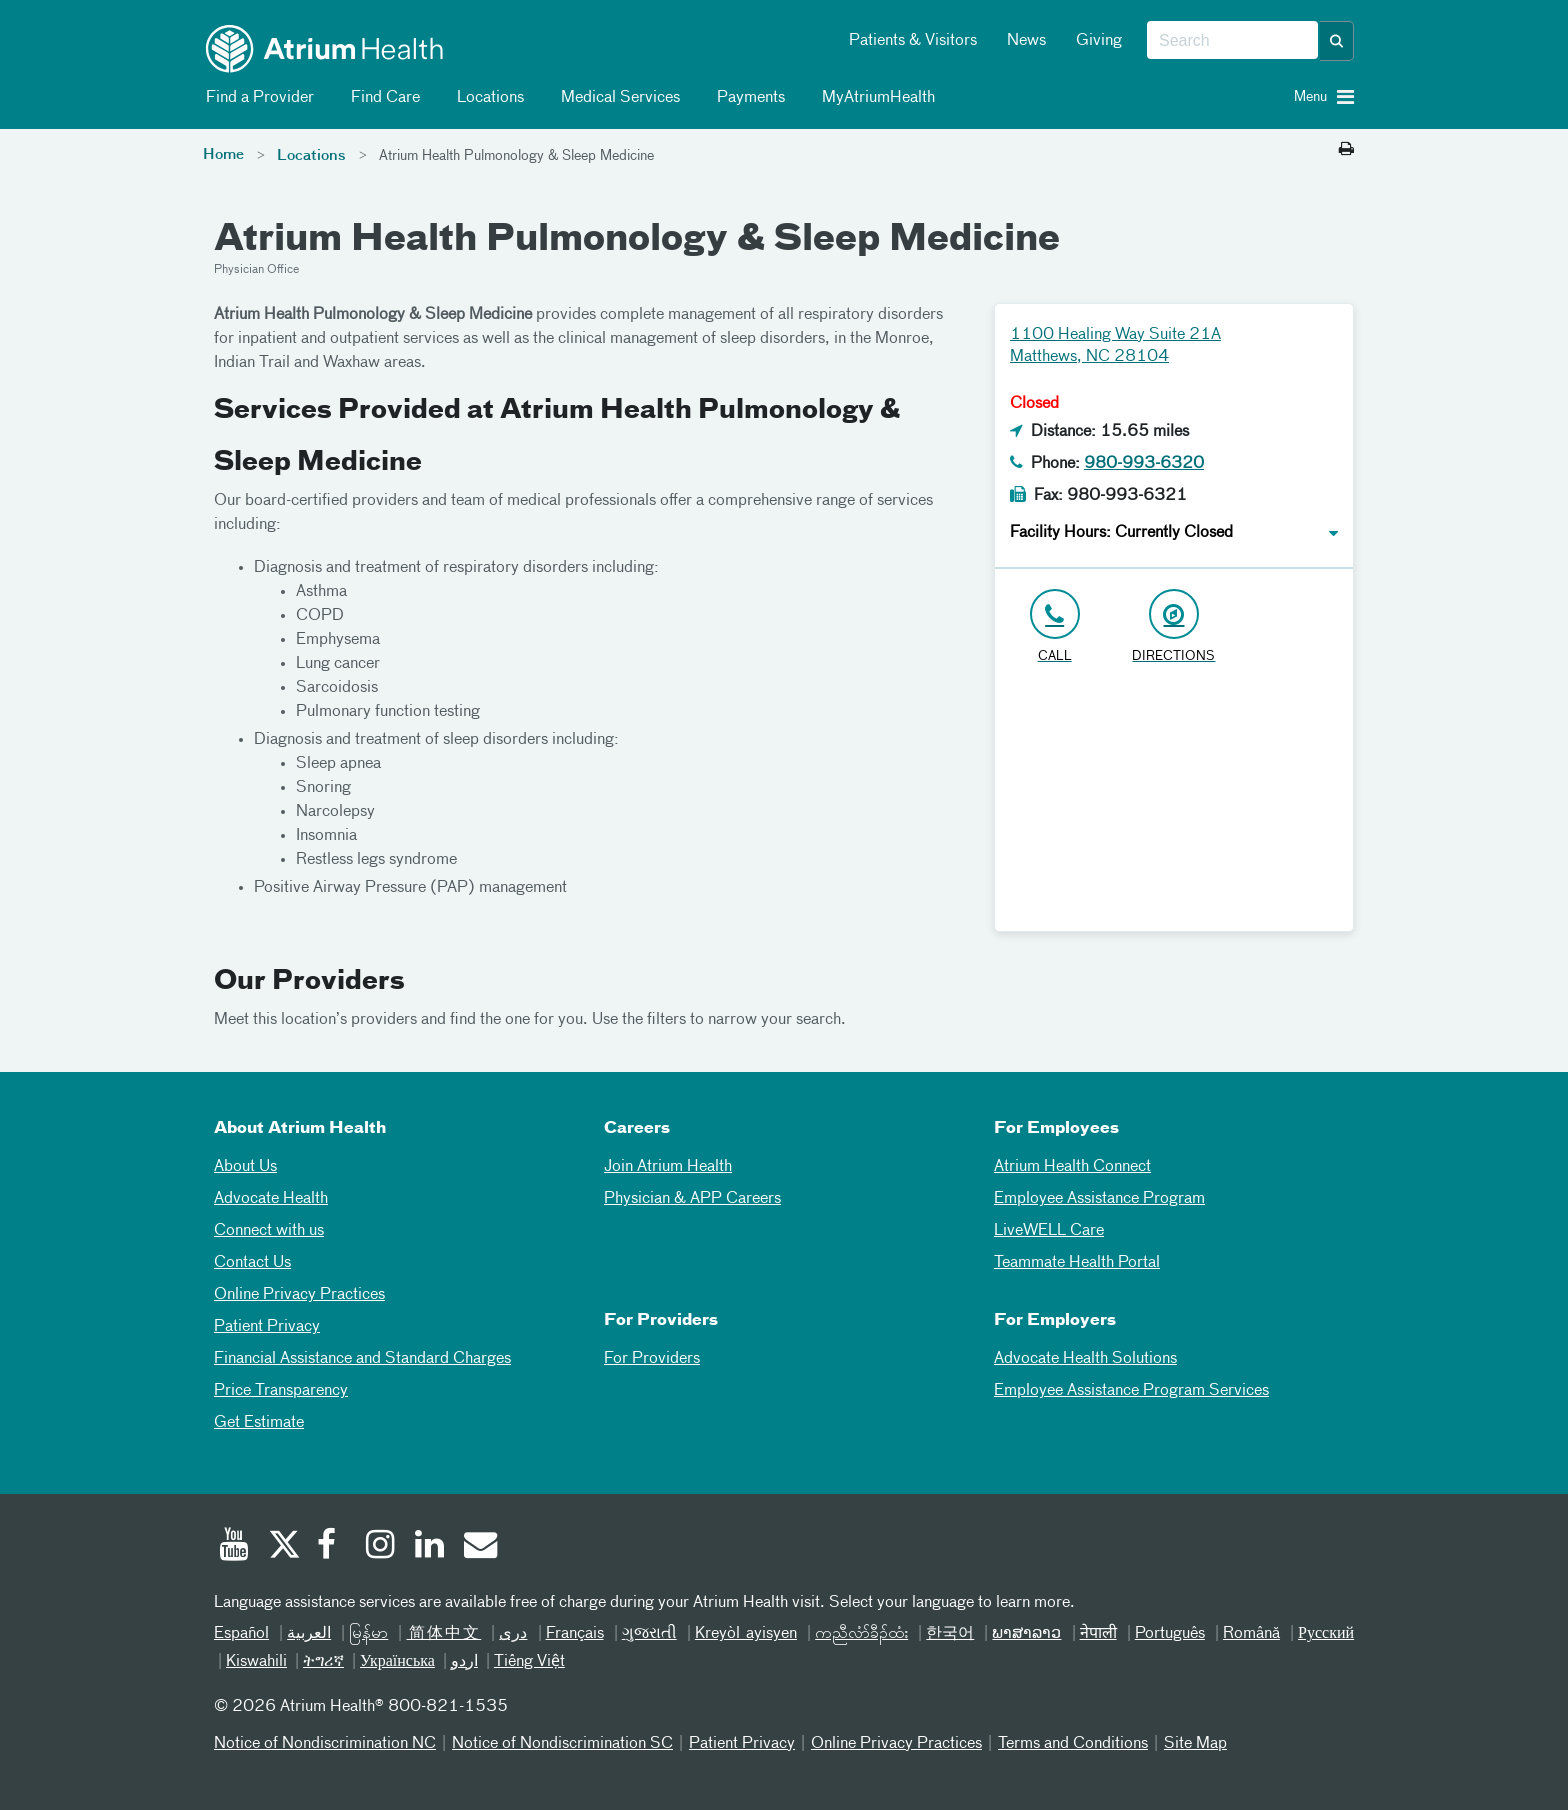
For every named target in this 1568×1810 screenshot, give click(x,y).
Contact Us (252, 1263)
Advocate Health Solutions (1085, 1359)
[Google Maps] (1174, 806)
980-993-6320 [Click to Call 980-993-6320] (1144, 464)
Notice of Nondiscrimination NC (325, 1744)
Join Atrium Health (668, 1167)
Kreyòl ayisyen (746, 1634)
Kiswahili (256, 1662)
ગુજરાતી (649, 1634)
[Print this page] (1346, 150)
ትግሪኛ (323, 1662)
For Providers (652, 1359)
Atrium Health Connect (1072, 1167)
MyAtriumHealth (875, 98)
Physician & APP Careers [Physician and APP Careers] (692, 1199)
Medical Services (617, 98)
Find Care (382, 98)
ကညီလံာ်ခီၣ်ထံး (861, 1634)
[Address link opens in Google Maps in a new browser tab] (1173, 627)
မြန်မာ (368, 1634)
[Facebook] (332, 1547)
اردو (464, 1662)
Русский (1326, 1634)
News (1026, 41)
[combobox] (1232, 41)
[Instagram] (381, 1547)
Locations (487, 98)
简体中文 (443, 1634)
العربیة (309, 1634)
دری (513, 1634)
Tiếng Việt (529, 1662)
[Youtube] (234, 1547)
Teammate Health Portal (1077, 1263)
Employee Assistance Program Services (1131, 1391)
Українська (397, 1662)
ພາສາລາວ (1026, 1634)
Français (575, 1634)
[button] (1337, 41)
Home (223, 155)
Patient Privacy (267, 1327)
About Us (245, 1167)
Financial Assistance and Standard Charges (362, 1359)
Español (241, 1634)
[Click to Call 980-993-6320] (1054, 627)
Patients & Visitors (913, 41)
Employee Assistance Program (1099, 1199)
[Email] (479, 1547)
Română (1251, 1634)
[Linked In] (430, 1547)
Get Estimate (259, 1423)
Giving (1099, 41)
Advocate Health (271, 1199)
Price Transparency (281, 1391)
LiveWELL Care (1049, 1231)
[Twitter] (283, 1547)
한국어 (950, 1634)
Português (1170, 1634)
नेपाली (1098, 1634)
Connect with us (269, 1231)
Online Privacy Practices (299, 1295)
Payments (747, 98)
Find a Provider (256, 98)
